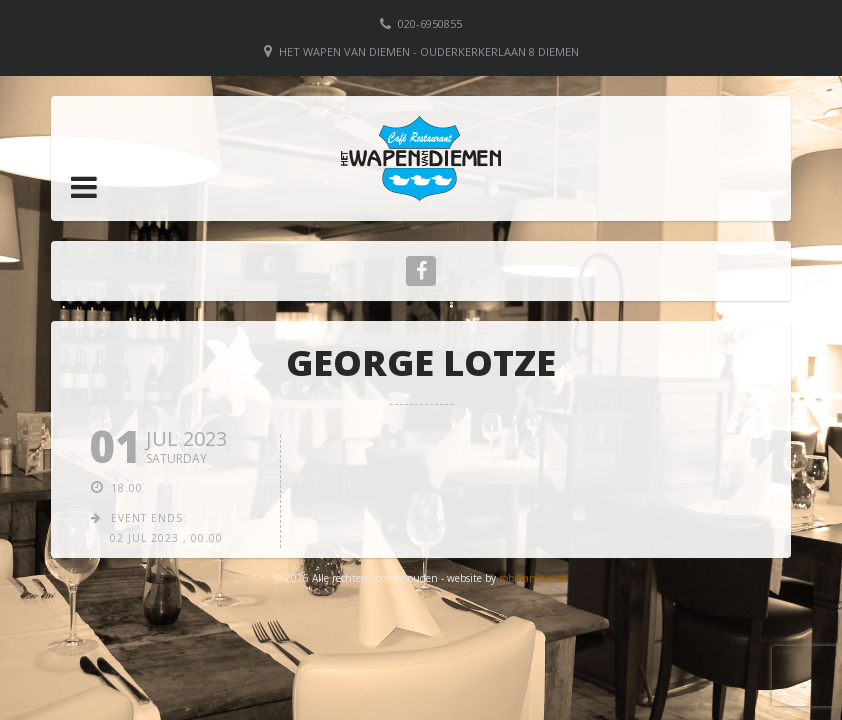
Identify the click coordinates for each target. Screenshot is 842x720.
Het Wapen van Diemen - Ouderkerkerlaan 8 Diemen (429, 51)
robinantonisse (533, 578)
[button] (84, 187)
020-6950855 (430, 23)
